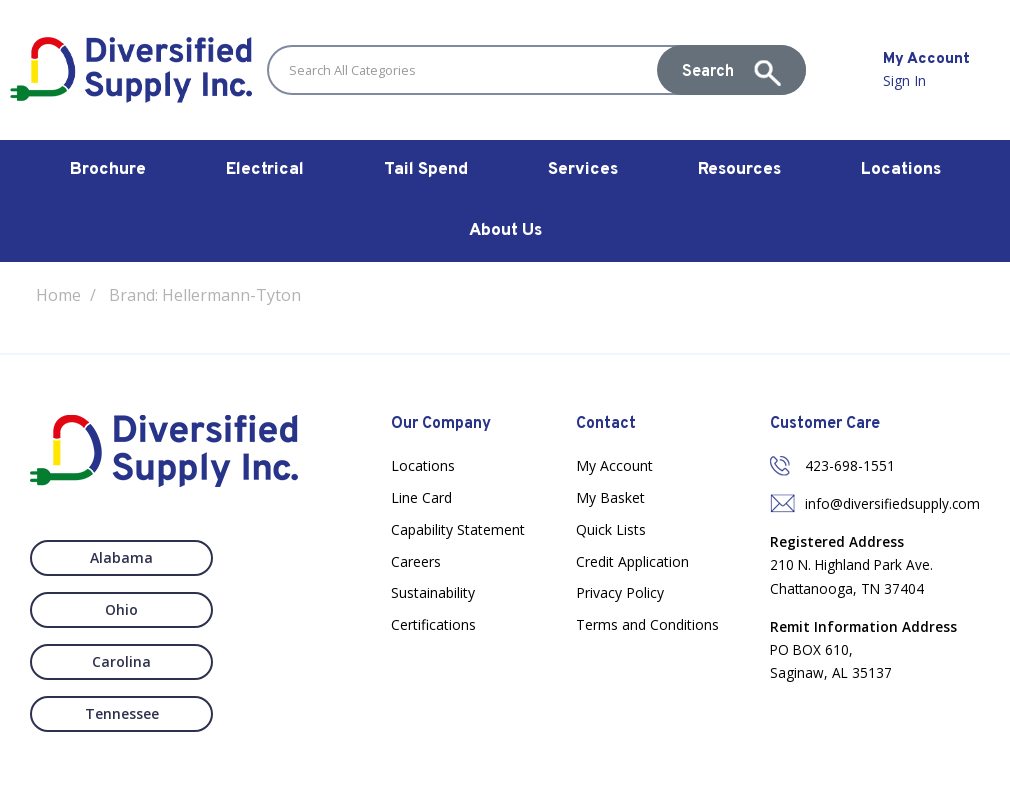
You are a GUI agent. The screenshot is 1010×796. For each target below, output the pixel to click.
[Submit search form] (731, 70)
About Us (505, 231)
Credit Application (632, 561)
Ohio (267, 557)
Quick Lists (611, 529)
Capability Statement (458, 529)
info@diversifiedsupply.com (892, 503)
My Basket (610, 497)
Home (58, 295)
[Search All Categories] (536, 70)
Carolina (103, 609)
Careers (416, 561)
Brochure (108, 170)
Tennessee (267, 609)
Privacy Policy (620, 592)
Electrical (265, 170)
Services (583, 170)
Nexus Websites (544, 770)
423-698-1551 (850, 465)
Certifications (433, 624)
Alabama (103, 557)
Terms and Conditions (647, 624)
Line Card (421, 497)
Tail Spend (426, 170)
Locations (901, 170)
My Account (614, 465)
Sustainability (433, 592)
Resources (739, 170)
